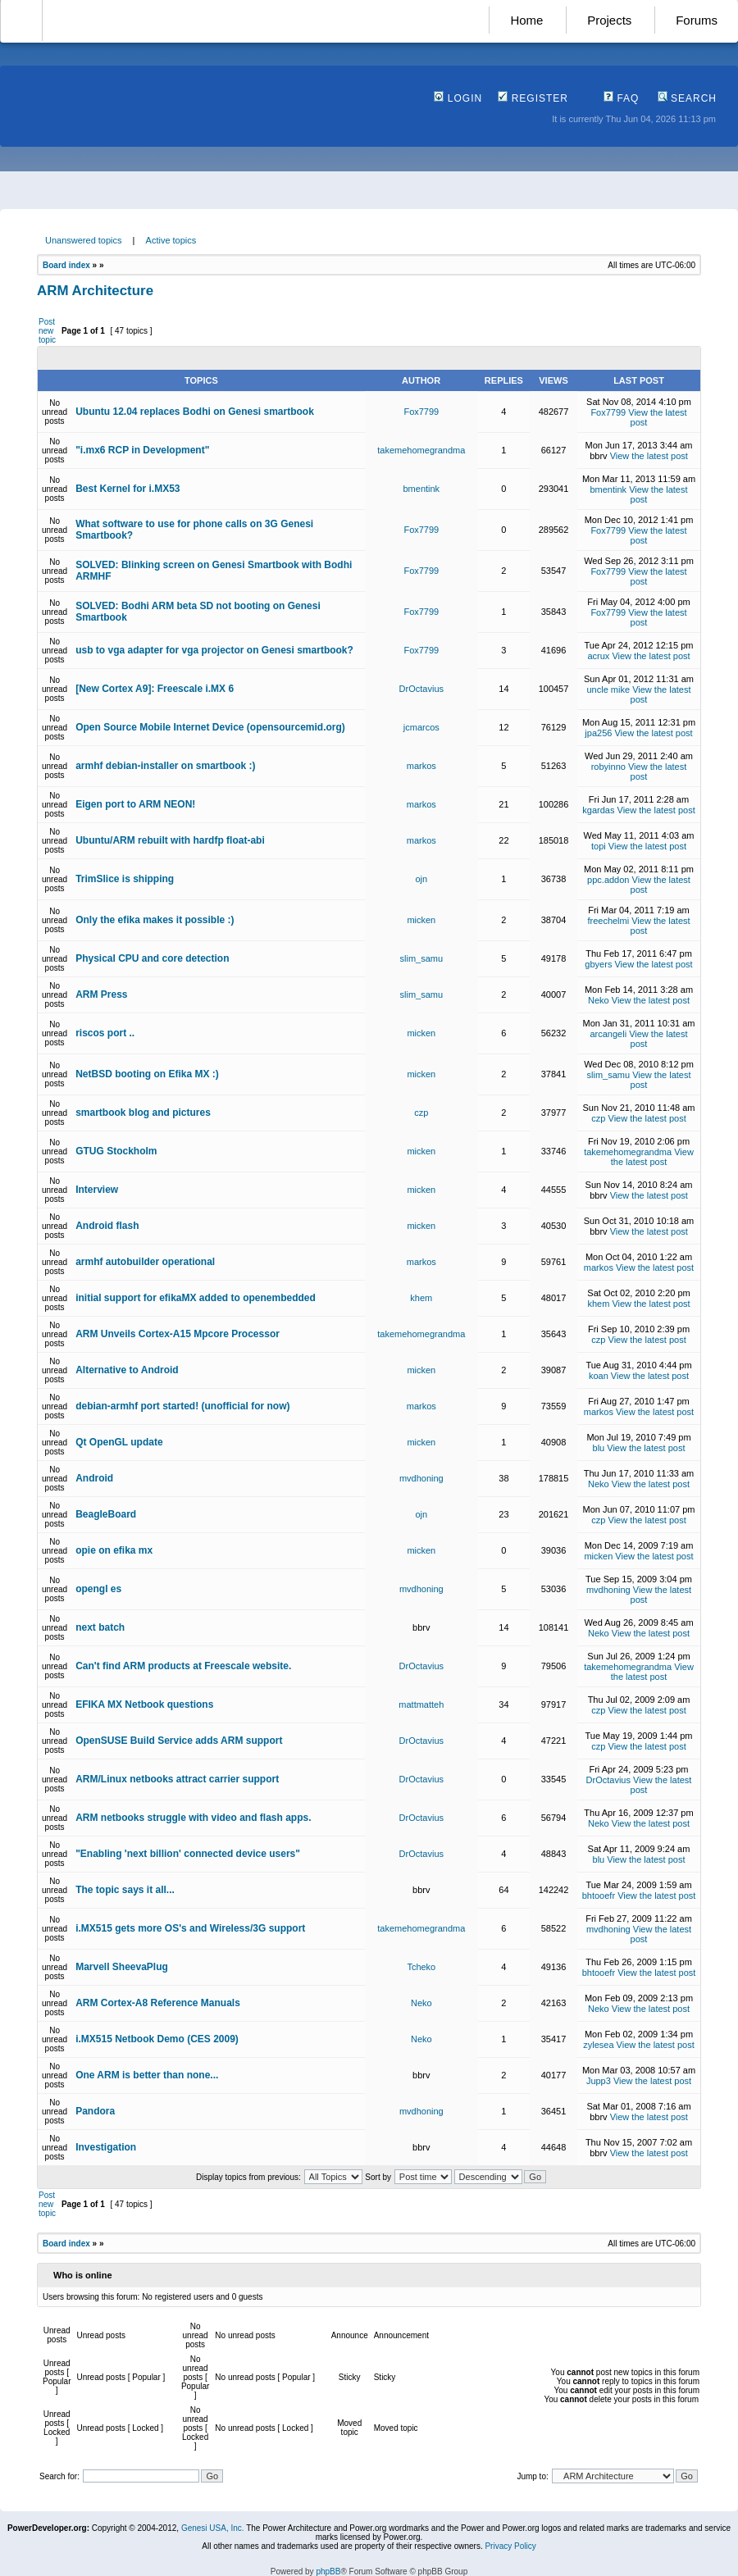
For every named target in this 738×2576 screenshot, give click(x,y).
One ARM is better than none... (146, 2075)
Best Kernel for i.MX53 (127, 488)
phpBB (328, 2571)
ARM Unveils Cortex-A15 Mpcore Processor (177, 1334)
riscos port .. (104, 1033)
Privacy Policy (510, 2546)
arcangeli (608, 1034)
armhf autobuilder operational (145, 1262)
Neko (598, 1000)
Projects (609, 20)
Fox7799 (421, 411)
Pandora (95, 2111)
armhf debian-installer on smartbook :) (165, 765)
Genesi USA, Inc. (212, 2528)
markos (421, 766)
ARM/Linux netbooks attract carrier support (177, 1779)
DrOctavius (421, 689)
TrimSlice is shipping (124, 879)
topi (598, 846)
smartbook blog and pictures (143, 1112)
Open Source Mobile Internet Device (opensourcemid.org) (210, 727)
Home (526, 20)
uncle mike (609, 689)
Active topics (171, 240)
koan (598, 1376)
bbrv (598, 456)
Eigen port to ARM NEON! (135, 804)
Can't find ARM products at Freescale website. (183, 1666)
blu (599, 1448)
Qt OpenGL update (118, 1442)
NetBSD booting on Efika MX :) (147, 1074)
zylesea (598, 2045)
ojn (421, 879)
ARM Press (101, 994)
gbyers (598, 964)
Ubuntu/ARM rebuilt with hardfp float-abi (170, 840)
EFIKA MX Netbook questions (144, 1704)
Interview (96, 1189)
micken (421, 920)
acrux (598, 656)
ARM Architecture (95, 290)
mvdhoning (421, 1478)
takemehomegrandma (421, 450)
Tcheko (421, 1967)
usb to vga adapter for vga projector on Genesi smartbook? (214, 650)
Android (94, 1478)
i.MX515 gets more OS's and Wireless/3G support (190, 1928)
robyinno (608, 766)
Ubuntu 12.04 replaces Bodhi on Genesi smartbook (194, 411)
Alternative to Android (127, 1370)
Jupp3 (598, 2081)
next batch (100, 1627)
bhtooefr (598, 1895)
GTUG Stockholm (116, 1151)
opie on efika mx (114, 1550)
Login (458, 98)
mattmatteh (421, 1704)
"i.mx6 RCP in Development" (142, 450)
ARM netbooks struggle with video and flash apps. (193, 1817)
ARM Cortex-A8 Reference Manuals (157, 2003)
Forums (697, 20)
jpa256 (598, 733)
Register (533, 98)
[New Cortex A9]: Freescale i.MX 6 (154, 688)
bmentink (421, 489)
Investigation (105, 2147)
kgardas (598, 810)
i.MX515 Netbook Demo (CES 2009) (157, 2039)
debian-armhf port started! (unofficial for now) (182, 1406)
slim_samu (422, 958)
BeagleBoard (105, 1514)
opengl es (98, 1589)
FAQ (621, 98)
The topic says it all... (125, 1890)
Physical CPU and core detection (152, 958)
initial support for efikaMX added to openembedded (195, 1298)
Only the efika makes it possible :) (154, 920)
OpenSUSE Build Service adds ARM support (178, 1740)
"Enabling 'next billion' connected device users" (187, 1853)
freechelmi (608, 921)
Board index (66, 265)
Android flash (107, 1225)
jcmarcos (421, 727)
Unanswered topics (83, 240)
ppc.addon (608, 880)
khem (421, 1298)
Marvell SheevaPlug (121, 1967)
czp (421, 1112)
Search (687, 98)
